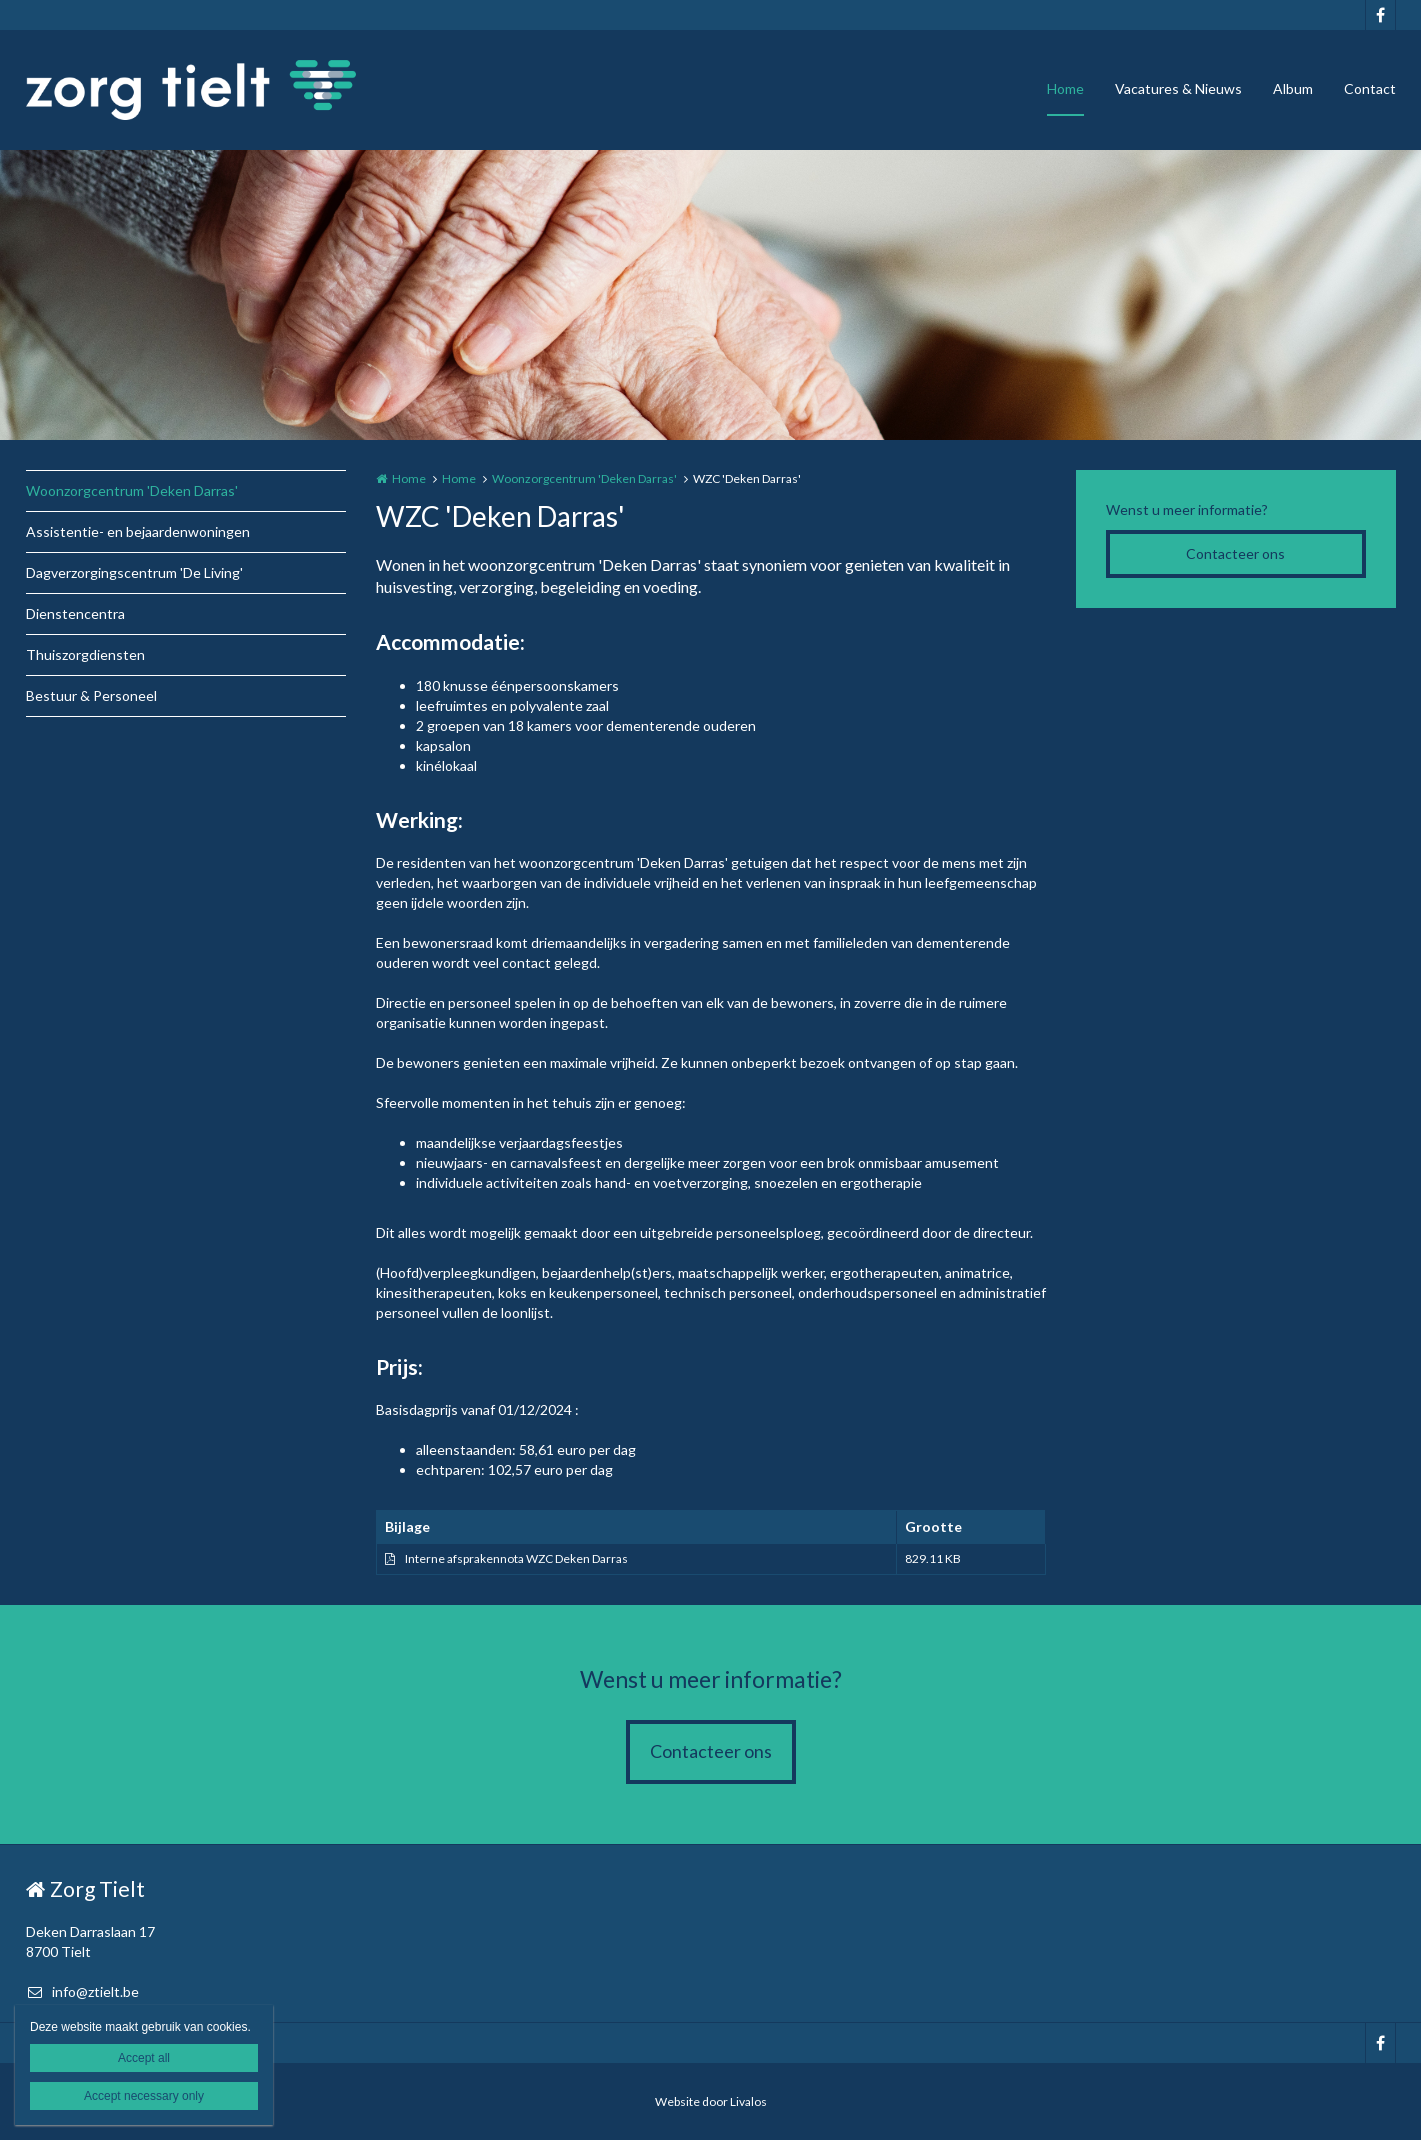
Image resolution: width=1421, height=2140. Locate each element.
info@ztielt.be (82, 1991)
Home (1065, 88)
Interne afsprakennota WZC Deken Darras (516, 1558)
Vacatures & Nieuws (1178, 88)
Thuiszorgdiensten (85, 654)
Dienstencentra (75, 613)
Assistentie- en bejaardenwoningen (138, 531)
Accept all (144, 2058)
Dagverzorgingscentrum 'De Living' (134, 572)
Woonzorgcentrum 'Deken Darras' (132, 490)
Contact (1370, 88)
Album (1293, 88)
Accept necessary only (144, 2096)
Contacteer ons (1235, 553)
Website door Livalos (711, 2101)
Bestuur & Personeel (91, 695)
